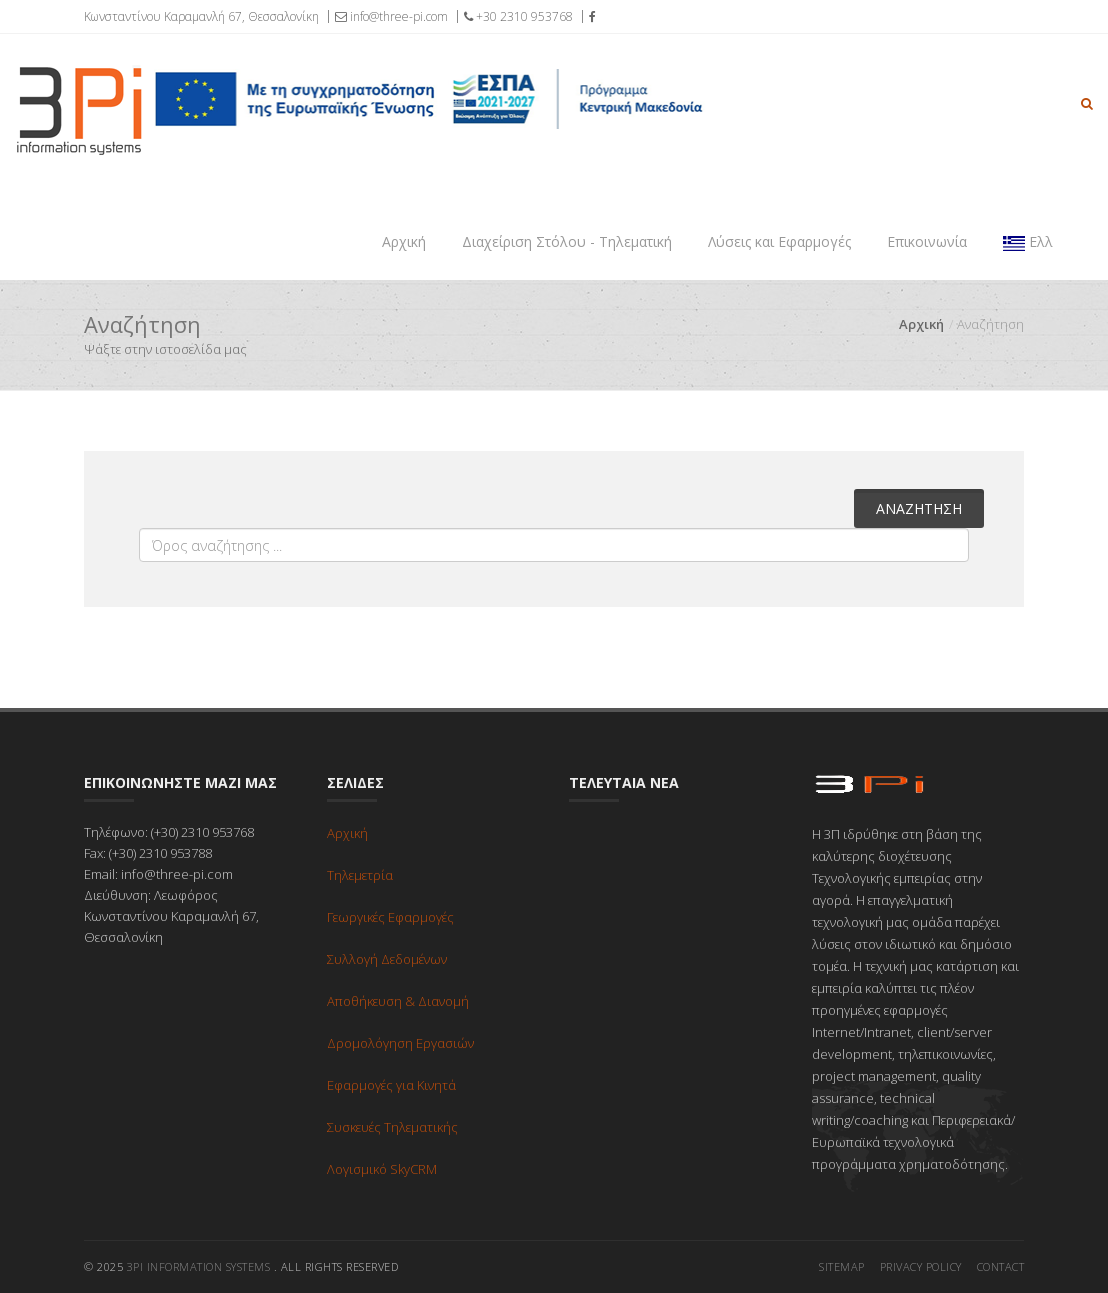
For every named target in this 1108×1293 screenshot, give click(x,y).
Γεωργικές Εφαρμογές (390, 917)
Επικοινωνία (927, 241)
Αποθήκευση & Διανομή (398, 1001)
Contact (1001, 1266)
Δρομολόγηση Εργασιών (400, 1043)
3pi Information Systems (199, 1266)
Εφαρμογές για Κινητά (391, 1085)
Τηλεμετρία (360, 875)
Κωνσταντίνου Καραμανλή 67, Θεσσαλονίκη (201, 16)
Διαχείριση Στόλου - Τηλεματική (567, 241)
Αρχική (404, 241)
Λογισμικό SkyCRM (382, 1169)
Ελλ (1028, 241)
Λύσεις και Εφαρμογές (779, 241)
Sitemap (842, 1266)
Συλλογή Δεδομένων (387, 959)
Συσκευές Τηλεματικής (392, 1127)
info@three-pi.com (391, 16)
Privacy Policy (921, 1266)
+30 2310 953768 (518, 16)
